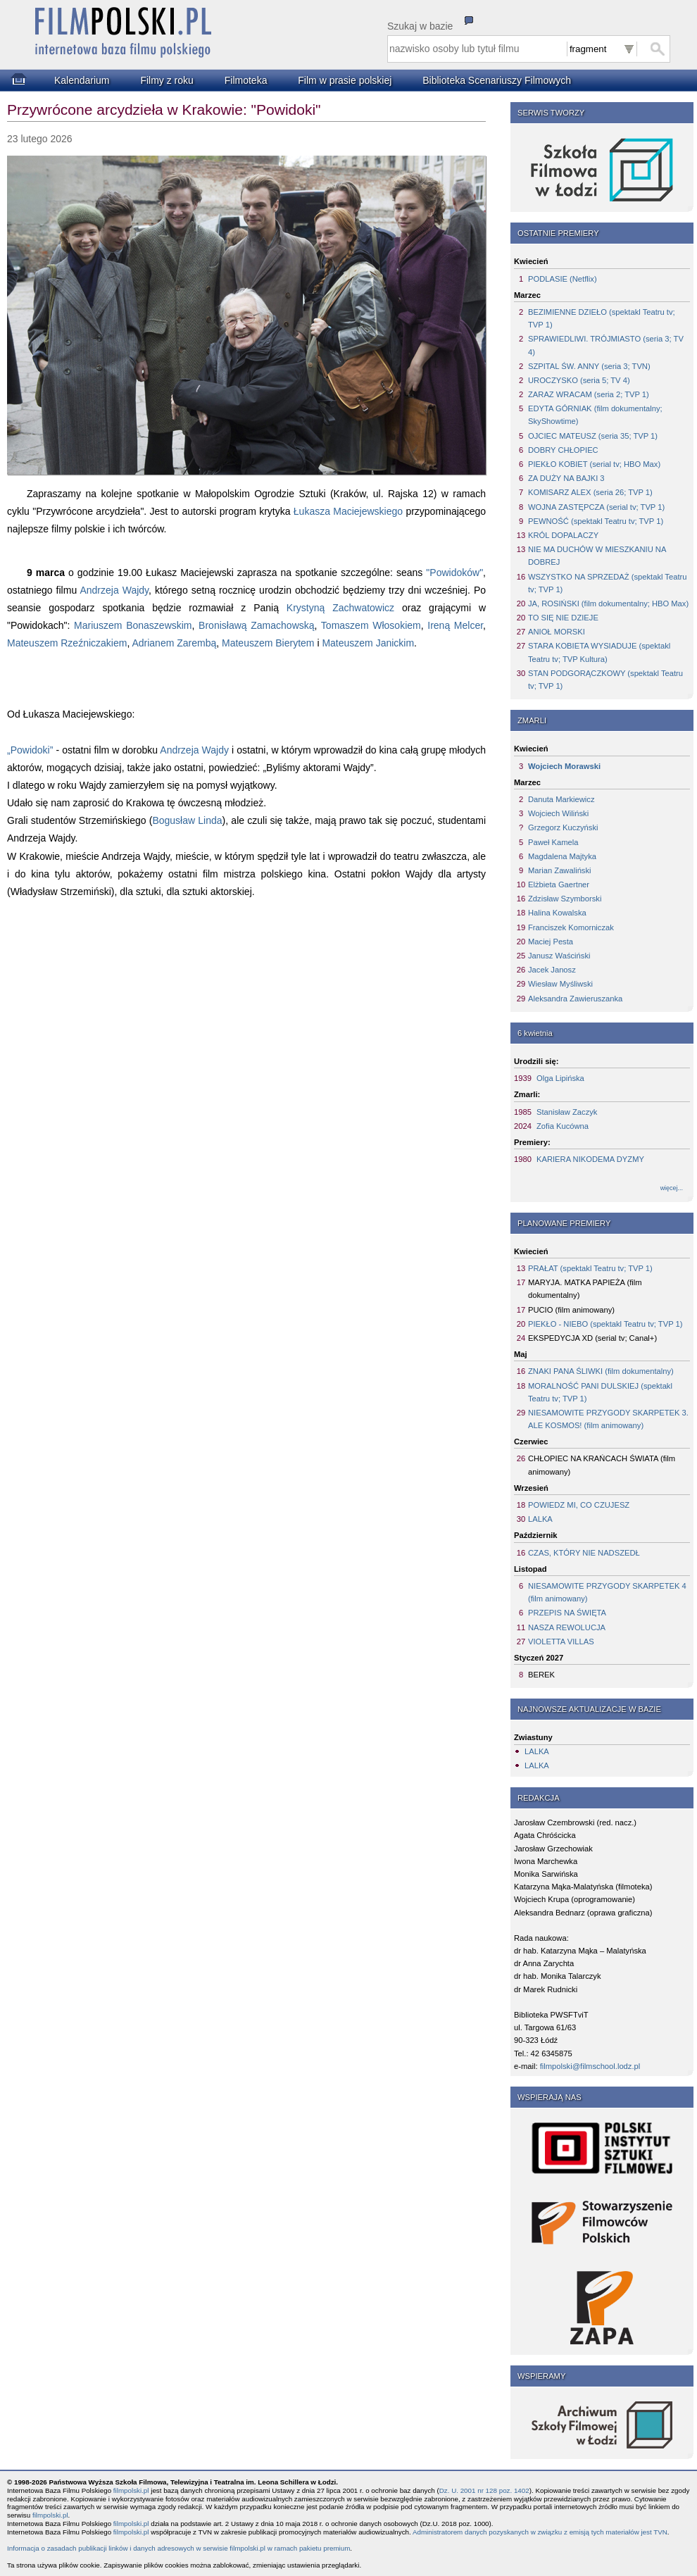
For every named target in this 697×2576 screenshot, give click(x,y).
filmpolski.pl (131, 2490)
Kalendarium (82, 80)
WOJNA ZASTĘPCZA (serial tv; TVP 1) (596, 507)
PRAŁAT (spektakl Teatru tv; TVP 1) (590, 1268)
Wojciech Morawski (564, 766)
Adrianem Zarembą (174, 643)
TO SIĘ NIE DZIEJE (563, 617)
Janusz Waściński (559, 955)
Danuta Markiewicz (561, 799)
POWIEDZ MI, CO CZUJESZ (578, 1505)
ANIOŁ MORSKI (556, 631)
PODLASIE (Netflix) (562, 279)
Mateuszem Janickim (368, 643)
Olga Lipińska (560, 1078)
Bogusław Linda (187, 820)
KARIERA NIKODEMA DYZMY (590, 1159)
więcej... (671, 1188)
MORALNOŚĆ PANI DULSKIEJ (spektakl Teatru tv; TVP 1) (600, 1392)
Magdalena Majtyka (562, 856)
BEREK (541, 1674)
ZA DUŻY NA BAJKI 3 (566, 478)
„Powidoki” (30, 750)
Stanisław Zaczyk (566, 1112)
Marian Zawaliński (559, 870)
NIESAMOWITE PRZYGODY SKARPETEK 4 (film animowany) (607, 1592)
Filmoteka (246, 80)
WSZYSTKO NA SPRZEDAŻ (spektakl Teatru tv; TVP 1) (607, 583)
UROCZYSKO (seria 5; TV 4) (579, 380)
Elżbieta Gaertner (558, 884)
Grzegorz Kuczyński (563, 827)
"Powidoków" (454, 572)
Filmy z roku (166, 80)
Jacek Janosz (552, 969)
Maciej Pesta (550, 941)
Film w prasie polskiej (344, 80)
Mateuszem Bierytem (268, 643)
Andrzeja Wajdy (114, 590)
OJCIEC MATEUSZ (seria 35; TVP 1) (593, 436)
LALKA (540, 1519)
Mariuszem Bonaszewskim (133, 625)
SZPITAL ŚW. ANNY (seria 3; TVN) (589, 366)
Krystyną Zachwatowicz (340, 607)
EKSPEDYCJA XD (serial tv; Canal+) (592, 1338)
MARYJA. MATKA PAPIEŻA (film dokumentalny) (585, 1288)
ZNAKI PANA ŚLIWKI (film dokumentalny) (601, 1371)
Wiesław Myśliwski (560, 984)
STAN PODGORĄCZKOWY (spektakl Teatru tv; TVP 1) (605, 679)
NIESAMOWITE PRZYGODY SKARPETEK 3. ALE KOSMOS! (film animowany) (608, 1419)
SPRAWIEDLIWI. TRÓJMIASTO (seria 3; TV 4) (606, 345)
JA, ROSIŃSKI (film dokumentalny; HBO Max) (608, 603)
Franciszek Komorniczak (571, 927)
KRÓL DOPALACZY (563, 535)
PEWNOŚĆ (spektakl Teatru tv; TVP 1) (595, 521)
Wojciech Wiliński (558, 813)
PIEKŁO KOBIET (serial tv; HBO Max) (594, 464)
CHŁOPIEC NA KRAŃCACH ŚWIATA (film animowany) (601, 1464)
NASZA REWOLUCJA (566, 1627)
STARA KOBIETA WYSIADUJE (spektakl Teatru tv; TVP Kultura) (599, 652)
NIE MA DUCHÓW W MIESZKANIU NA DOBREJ (597, 555)
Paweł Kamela (553, 842)
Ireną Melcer (455, 625)
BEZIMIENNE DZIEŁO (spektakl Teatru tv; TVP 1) (601, 318)
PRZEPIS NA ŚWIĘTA (567, 1612)
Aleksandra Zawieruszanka (575, 998)
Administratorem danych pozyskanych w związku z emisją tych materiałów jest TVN (540, 2532)
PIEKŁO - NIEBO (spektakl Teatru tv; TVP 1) (605, 1324)
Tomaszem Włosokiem (371, 625)
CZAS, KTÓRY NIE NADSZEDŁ (584, 1553)
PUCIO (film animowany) (571, 1310)
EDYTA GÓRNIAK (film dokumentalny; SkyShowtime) (595, 414)
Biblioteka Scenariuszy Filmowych (496, 80)
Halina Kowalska (557, 912)
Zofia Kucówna (562, 1126)
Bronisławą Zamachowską (256, 625)
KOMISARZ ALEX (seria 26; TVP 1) (590, 492)
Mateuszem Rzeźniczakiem (67, 643)
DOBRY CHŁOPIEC (563, 450)
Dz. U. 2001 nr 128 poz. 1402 (484, 2490)
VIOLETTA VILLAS (561, 1641)
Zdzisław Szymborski (564, 898)
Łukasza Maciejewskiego (348, 511)
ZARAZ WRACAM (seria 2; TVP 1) (588, 394)
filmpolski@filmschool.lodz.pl (590, 2066)
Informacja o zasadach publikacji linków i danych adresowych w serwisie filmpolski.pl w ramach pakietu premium (178, 2548)
